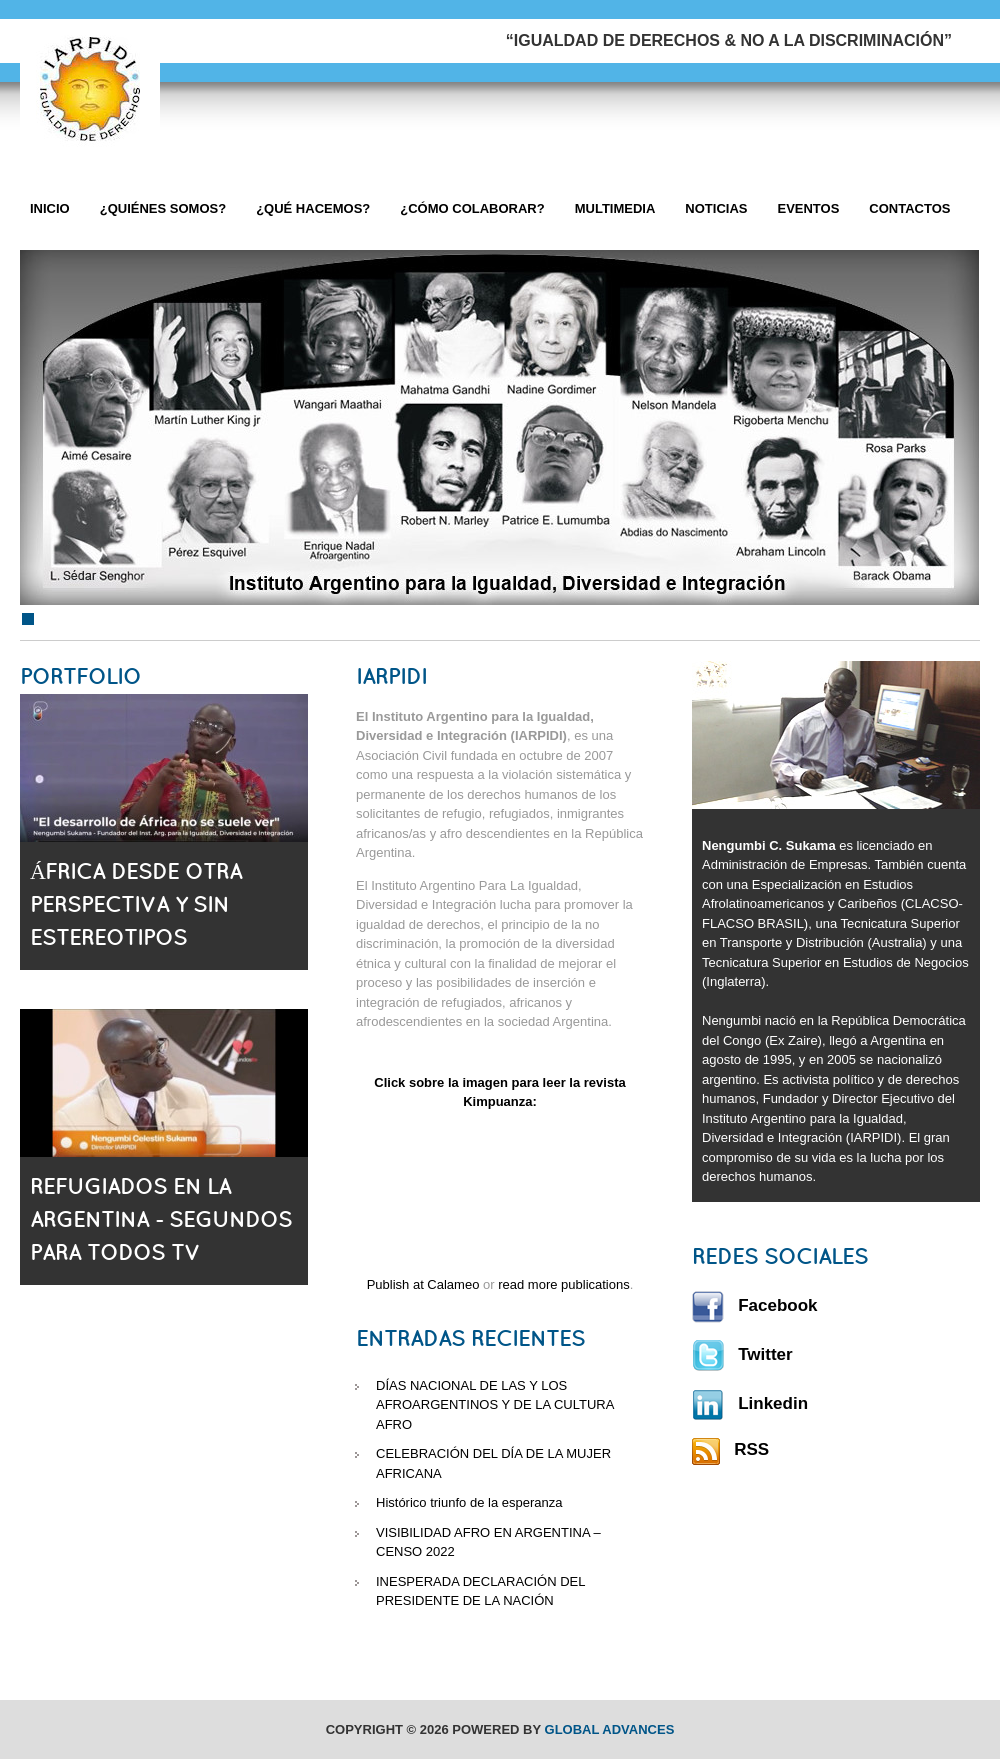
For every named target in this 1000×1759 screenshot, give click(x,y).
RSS (730, 1449)
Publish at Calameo (423, 1284)
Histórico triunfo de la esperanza (469, 1502)
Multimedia (615, 208)
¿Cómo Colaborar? (472, 208)
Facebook (755, 1305)
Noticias (716, 208)
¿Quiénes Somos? (163, 208)
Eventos (808, 208)
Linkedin (750, 1403)
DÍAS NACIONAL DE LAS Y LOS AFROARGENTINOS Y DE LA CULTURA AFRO (495, 1405)
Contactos (909, 208)
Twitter (742, 1354)
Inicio (50, 208)
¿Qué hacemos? (313, 208)
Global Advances (610, 1729)
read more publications (564, 1284)
